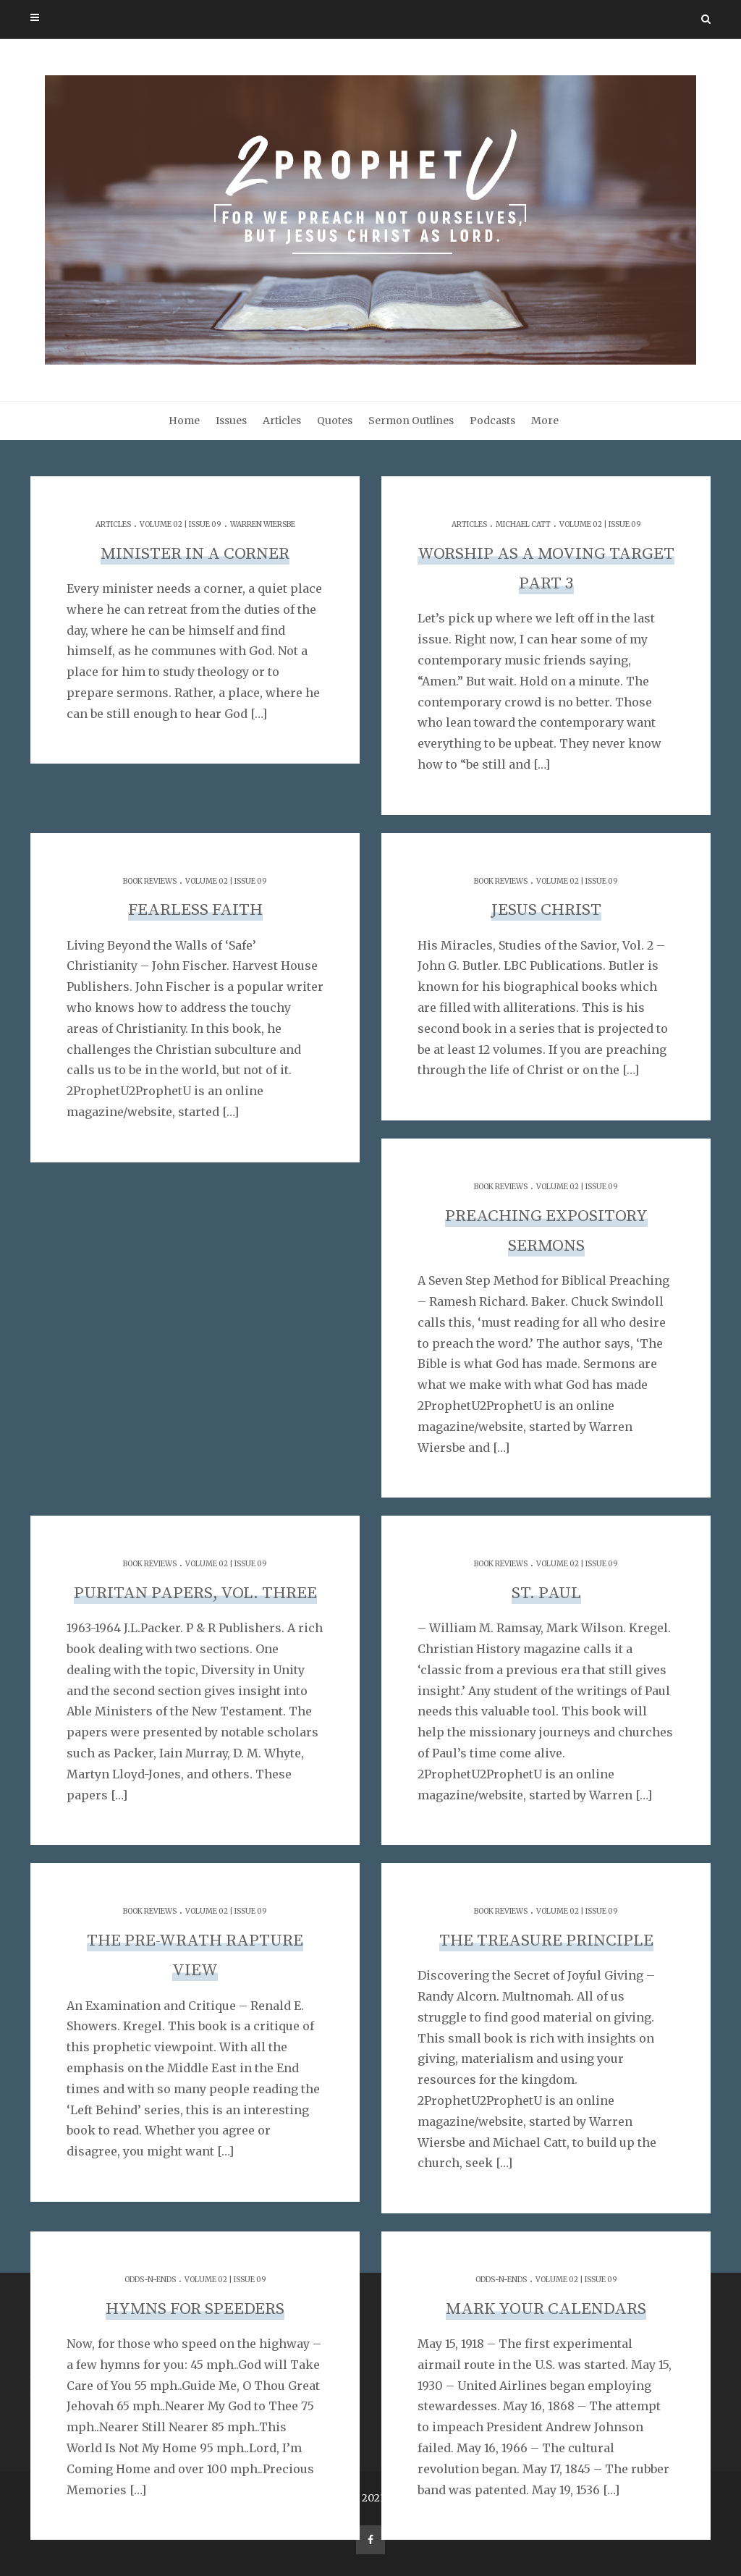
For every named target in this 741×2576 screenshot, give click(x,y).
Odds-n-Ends (150, 2279)
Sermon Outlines (411, 420)
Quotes (334, 420)
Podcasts (492, 420)
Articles (282, 420)
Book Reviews (150, 881)
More (545, 420)
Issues (231, 420)
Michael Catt (523, 524)
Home (184, 420)
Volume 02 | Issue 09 (180, 524)
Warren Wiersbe (262, 524)
